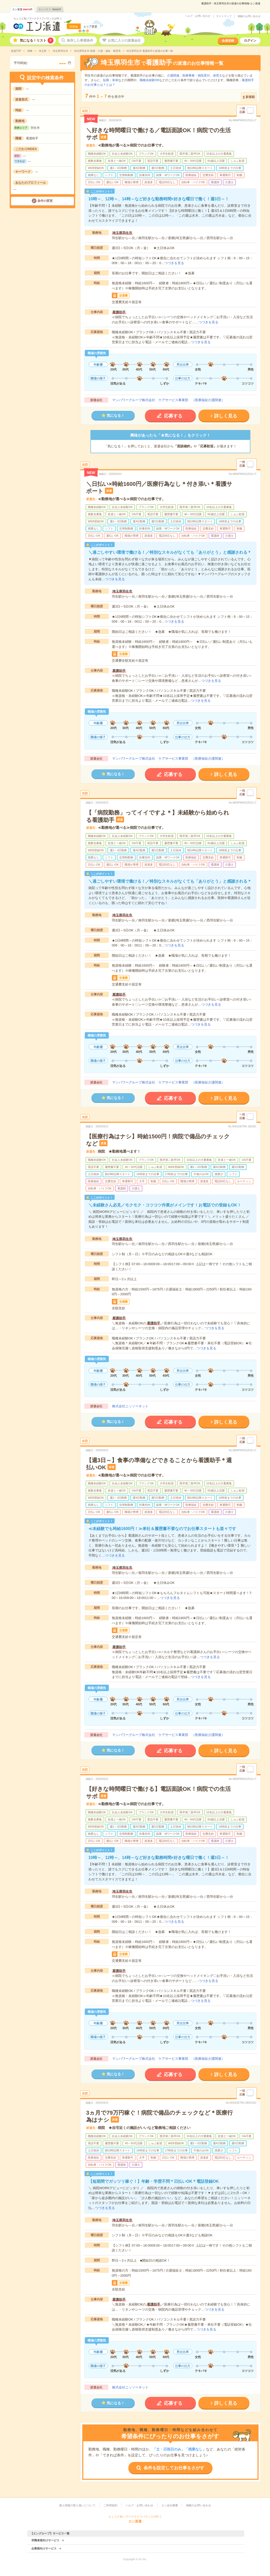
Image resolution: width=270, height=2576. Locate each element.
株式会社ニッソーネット (130, 1406)
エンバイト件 (49, 9)
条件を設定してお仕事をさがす (174, 2468)
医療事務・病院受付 (196, 75)
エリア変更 (90, 26)
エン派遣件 (22, 9)
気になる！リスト (36, 40)
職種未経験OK (149, 80)
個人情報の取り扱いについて (77, 2505)
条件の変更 (45, 201)
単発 (115, 80)
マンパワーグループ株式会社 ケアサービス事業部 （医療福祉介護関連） (168, 400)
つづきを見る (174, 263)
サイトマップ (224, 16)
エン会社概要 (169, 2505)
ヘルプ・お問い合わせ (197, 16)
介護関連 (173, 75)
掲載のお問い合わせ (249, 16)
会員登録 (228, 40)
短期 (106, 80)
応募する (173, 415)
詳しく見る (225, 415)
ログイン (250, 40)
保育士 (217, 75)
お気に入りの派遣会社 (124, 40)
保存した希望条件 (80, 40)
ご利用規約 (110, 2505)
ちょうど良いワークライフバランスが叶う (38, 18)
